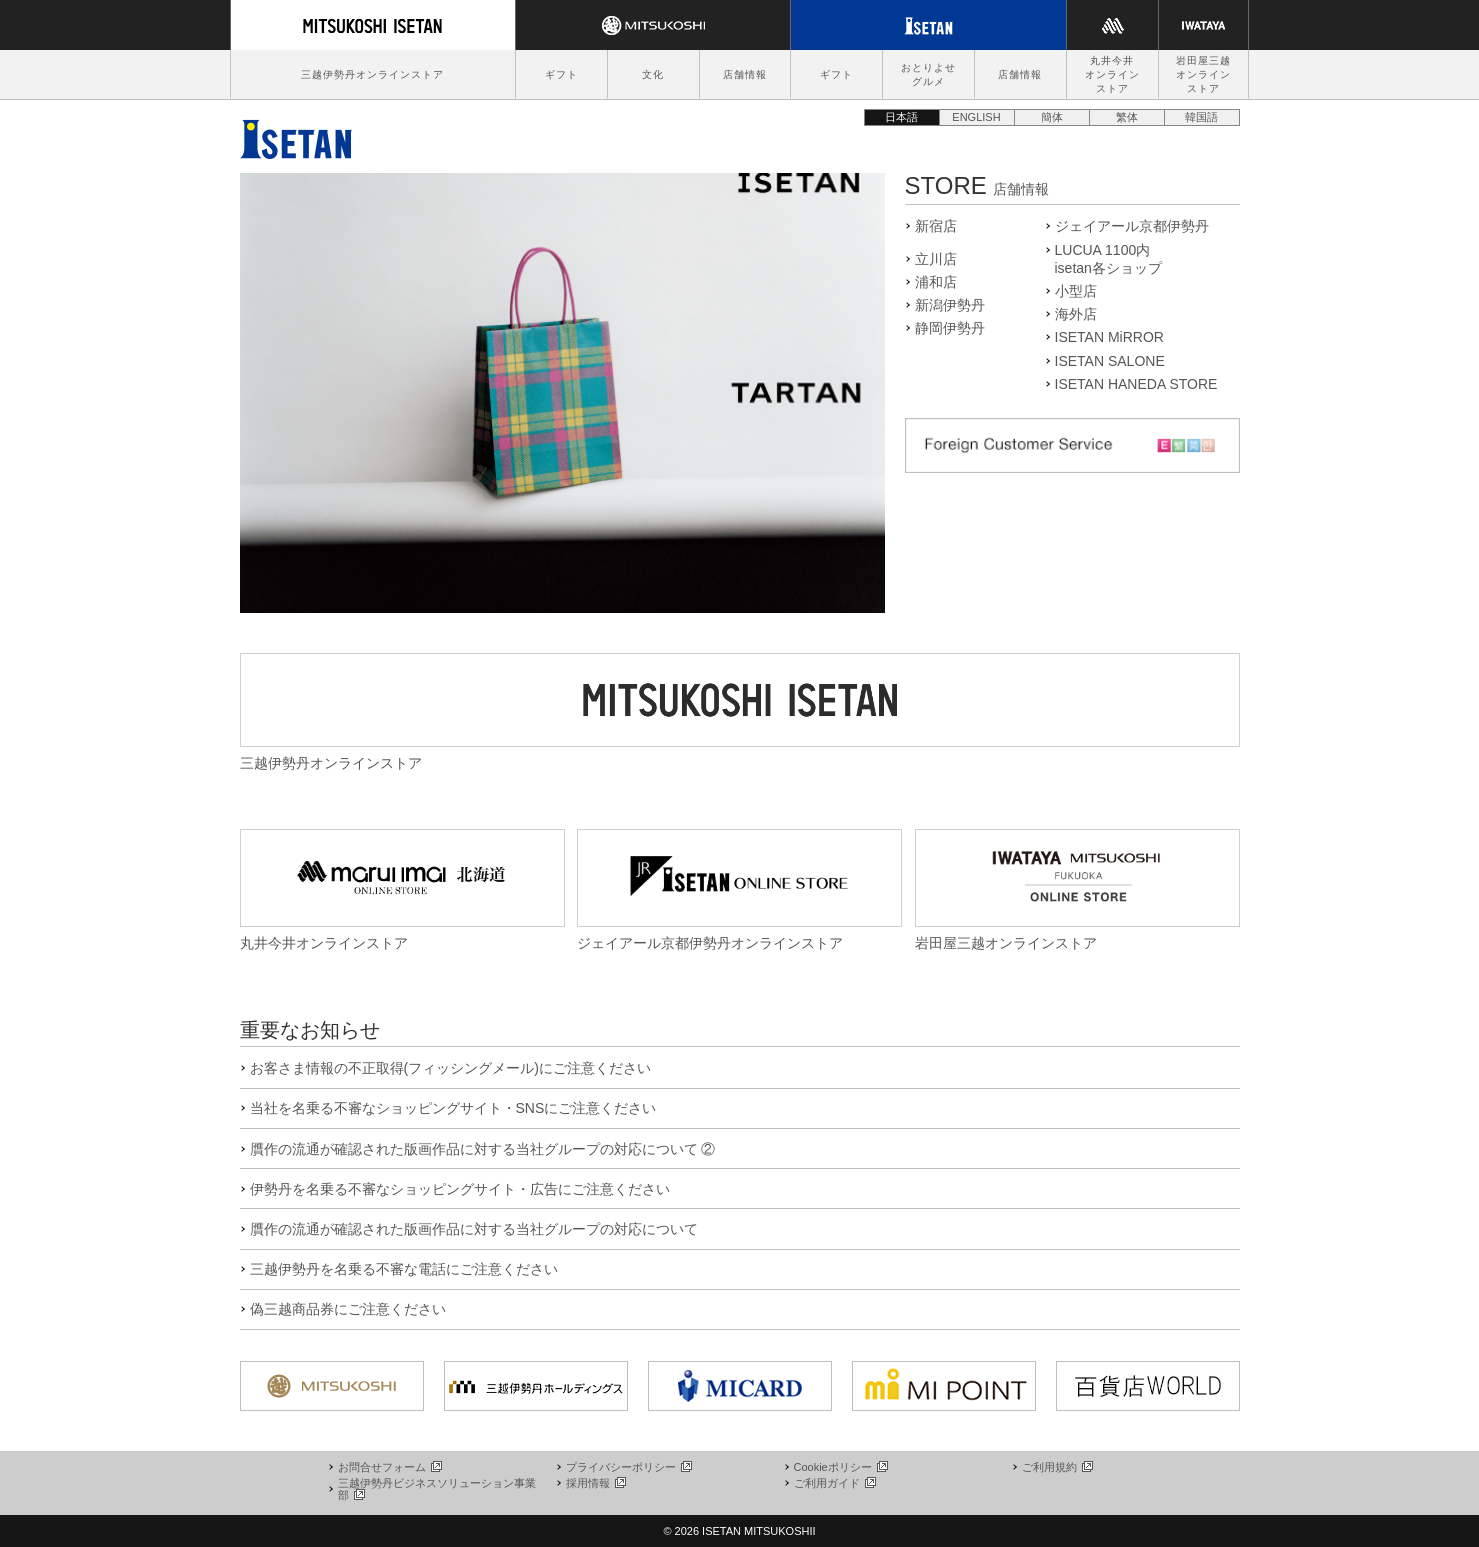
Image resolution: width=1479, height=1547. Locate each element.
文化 (653, 74)
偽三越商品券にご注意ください (348, 1309)
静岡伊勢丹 (950, 328)
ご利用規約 (1056, 1467)
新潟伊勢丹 (950, 305)
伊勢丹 (296, 134)
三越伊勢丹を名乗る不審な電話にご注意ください (404, 1269)
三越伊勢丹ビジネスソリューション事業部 (437, 1489)
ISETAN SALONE (1110, 361)
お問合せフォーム (389, 1467)
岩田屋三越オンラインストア (1203, 74)
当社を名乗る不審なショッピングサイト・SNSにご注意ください (453, 1108)
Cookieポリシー (840, 1467)
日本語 (901, 117)
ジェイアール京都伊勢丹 (1132, 226)
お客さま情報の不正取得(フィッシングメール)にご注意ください (450, 1068)
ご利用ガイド (834, 1483)
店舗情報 (745, 74)
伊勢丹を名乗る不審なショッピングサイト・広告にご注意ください (460, 1189)
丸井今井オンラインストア (1112, 74)
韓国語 (1201, 117)
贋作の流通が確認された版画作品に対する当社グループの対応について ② (483, 1149)
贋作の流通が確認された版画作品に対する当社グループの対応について (474, 1229)
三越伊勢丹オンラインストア (372, 74)
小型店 (1076, 291)
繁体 (1127, 117)
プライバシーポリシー (628, 1467)
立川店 (936, 259)
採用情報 (595, 1483)
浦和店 (936, 282)
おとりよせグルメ (928, 74)
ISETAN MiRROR (1109, 337)
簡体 (1052, 117)
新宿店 (936, 226)
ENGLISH (976, 117)
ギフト (561, 74)
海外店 (1076, 314)
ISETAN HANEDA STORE (1136, 384)
